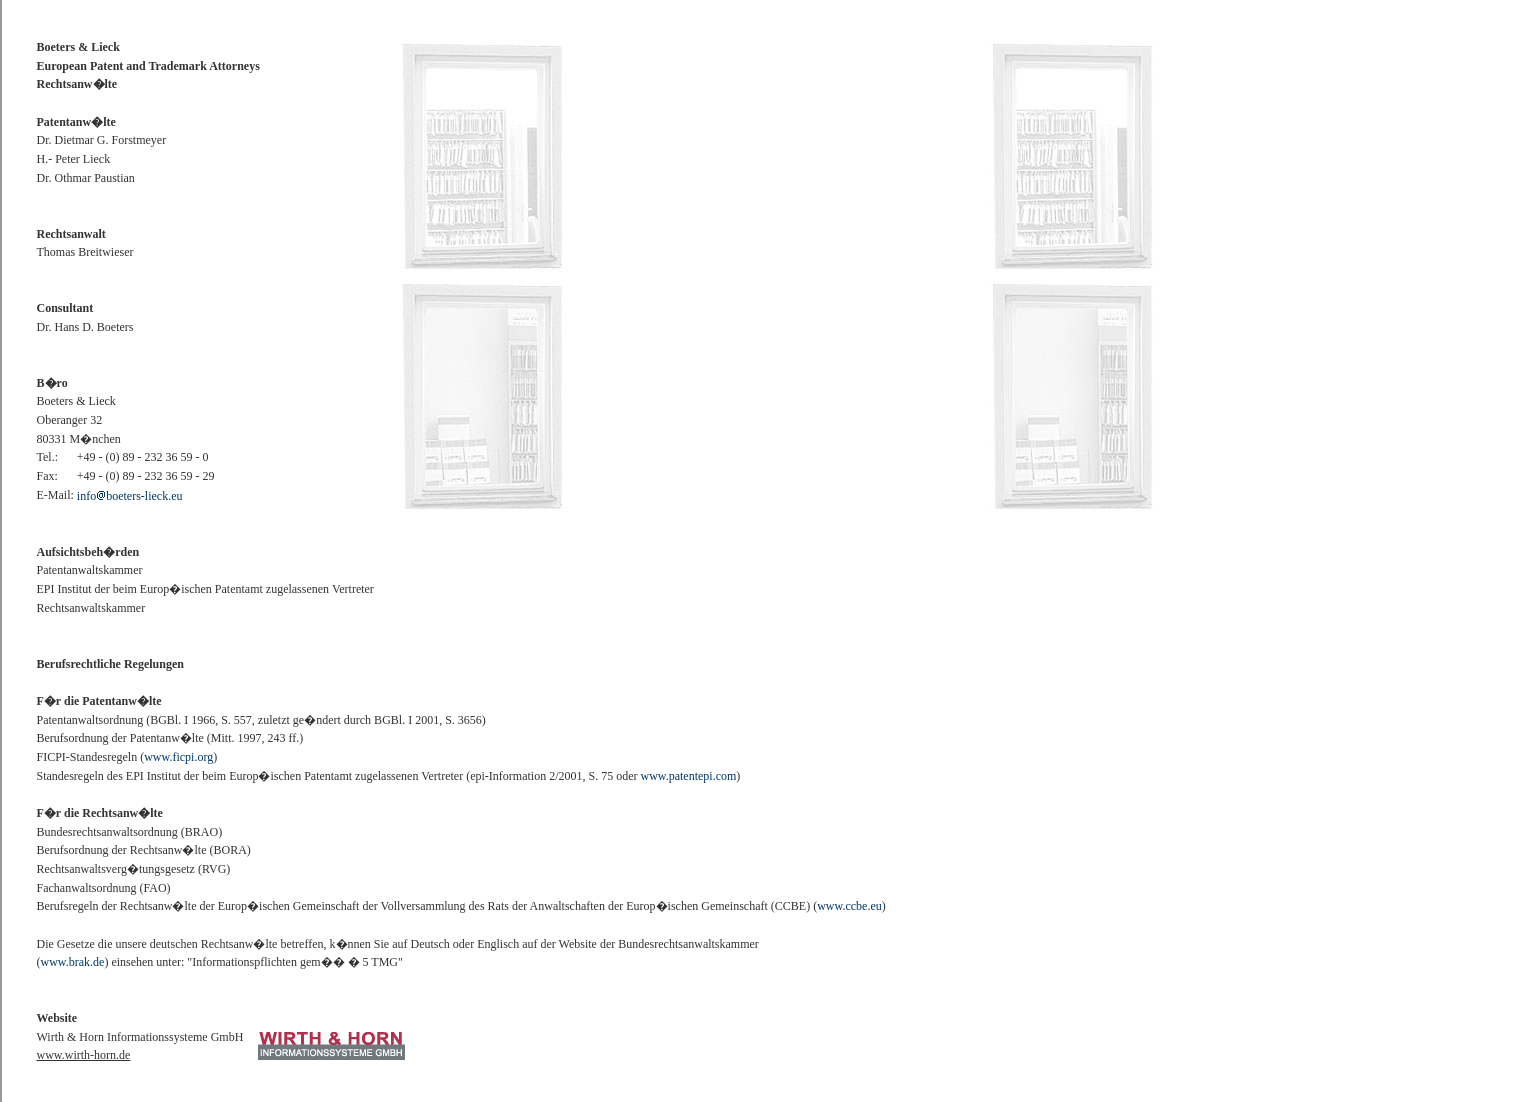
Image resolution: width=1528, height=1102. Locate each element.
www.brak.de (73, 962)
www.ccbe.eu (849, 906)
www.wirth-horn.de (84, 1055)
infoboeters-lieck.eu (130, 496)
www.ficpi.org (178, 757)
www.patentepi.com (688, 776)
